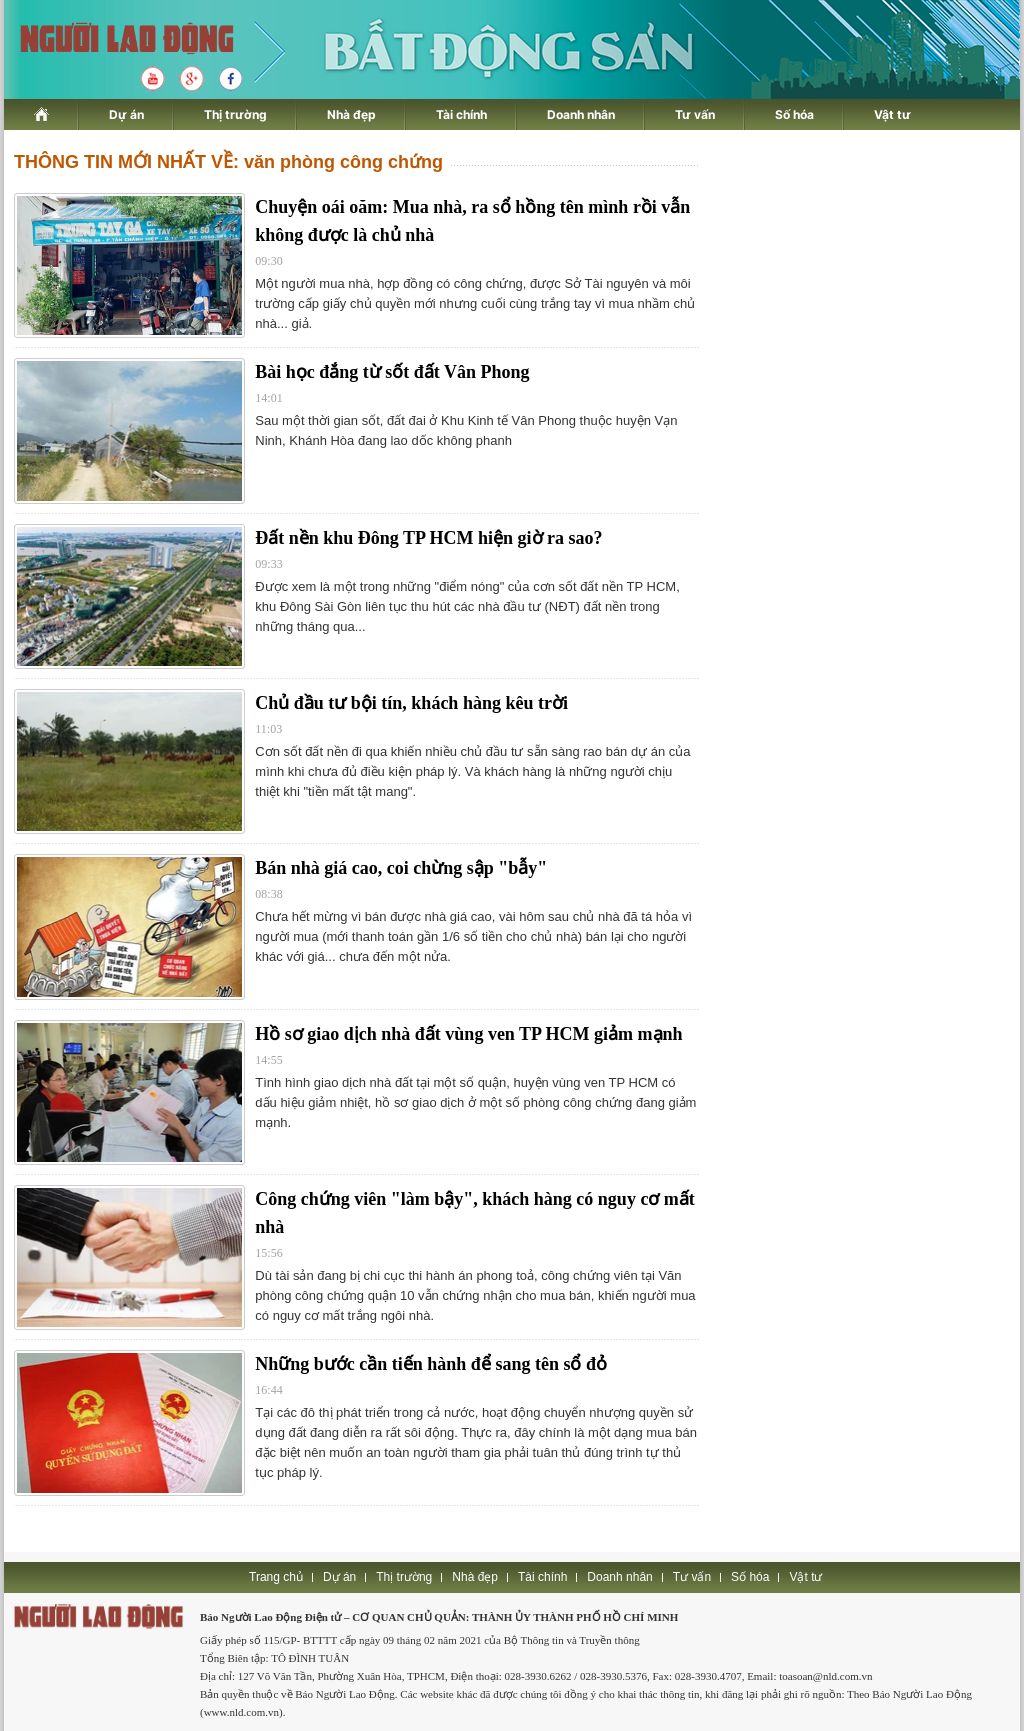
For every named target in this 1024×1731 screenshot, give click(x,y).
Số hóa (794, 114)
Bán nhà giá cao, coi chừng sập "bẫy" (401, 868)
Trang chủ (276, 1577)
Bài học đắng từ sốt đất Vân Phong (392, 372)
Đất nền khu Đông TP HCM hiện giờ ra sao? (428, 538)
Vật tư (892, 114)
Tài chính (461, 114)
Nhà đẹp (351, 114)
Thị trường (235, 114)
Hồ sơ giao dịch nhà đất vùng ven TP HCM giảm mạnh (468, 1034)
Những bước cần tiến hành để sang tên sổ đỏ (431, 1364)
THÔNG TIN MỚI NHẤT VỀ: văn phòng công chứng (228, 162)
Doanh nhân (581, 114)
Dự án (126, 114)
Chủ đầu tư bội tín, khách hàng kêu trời (411, 703)
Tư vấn (695, 114)
